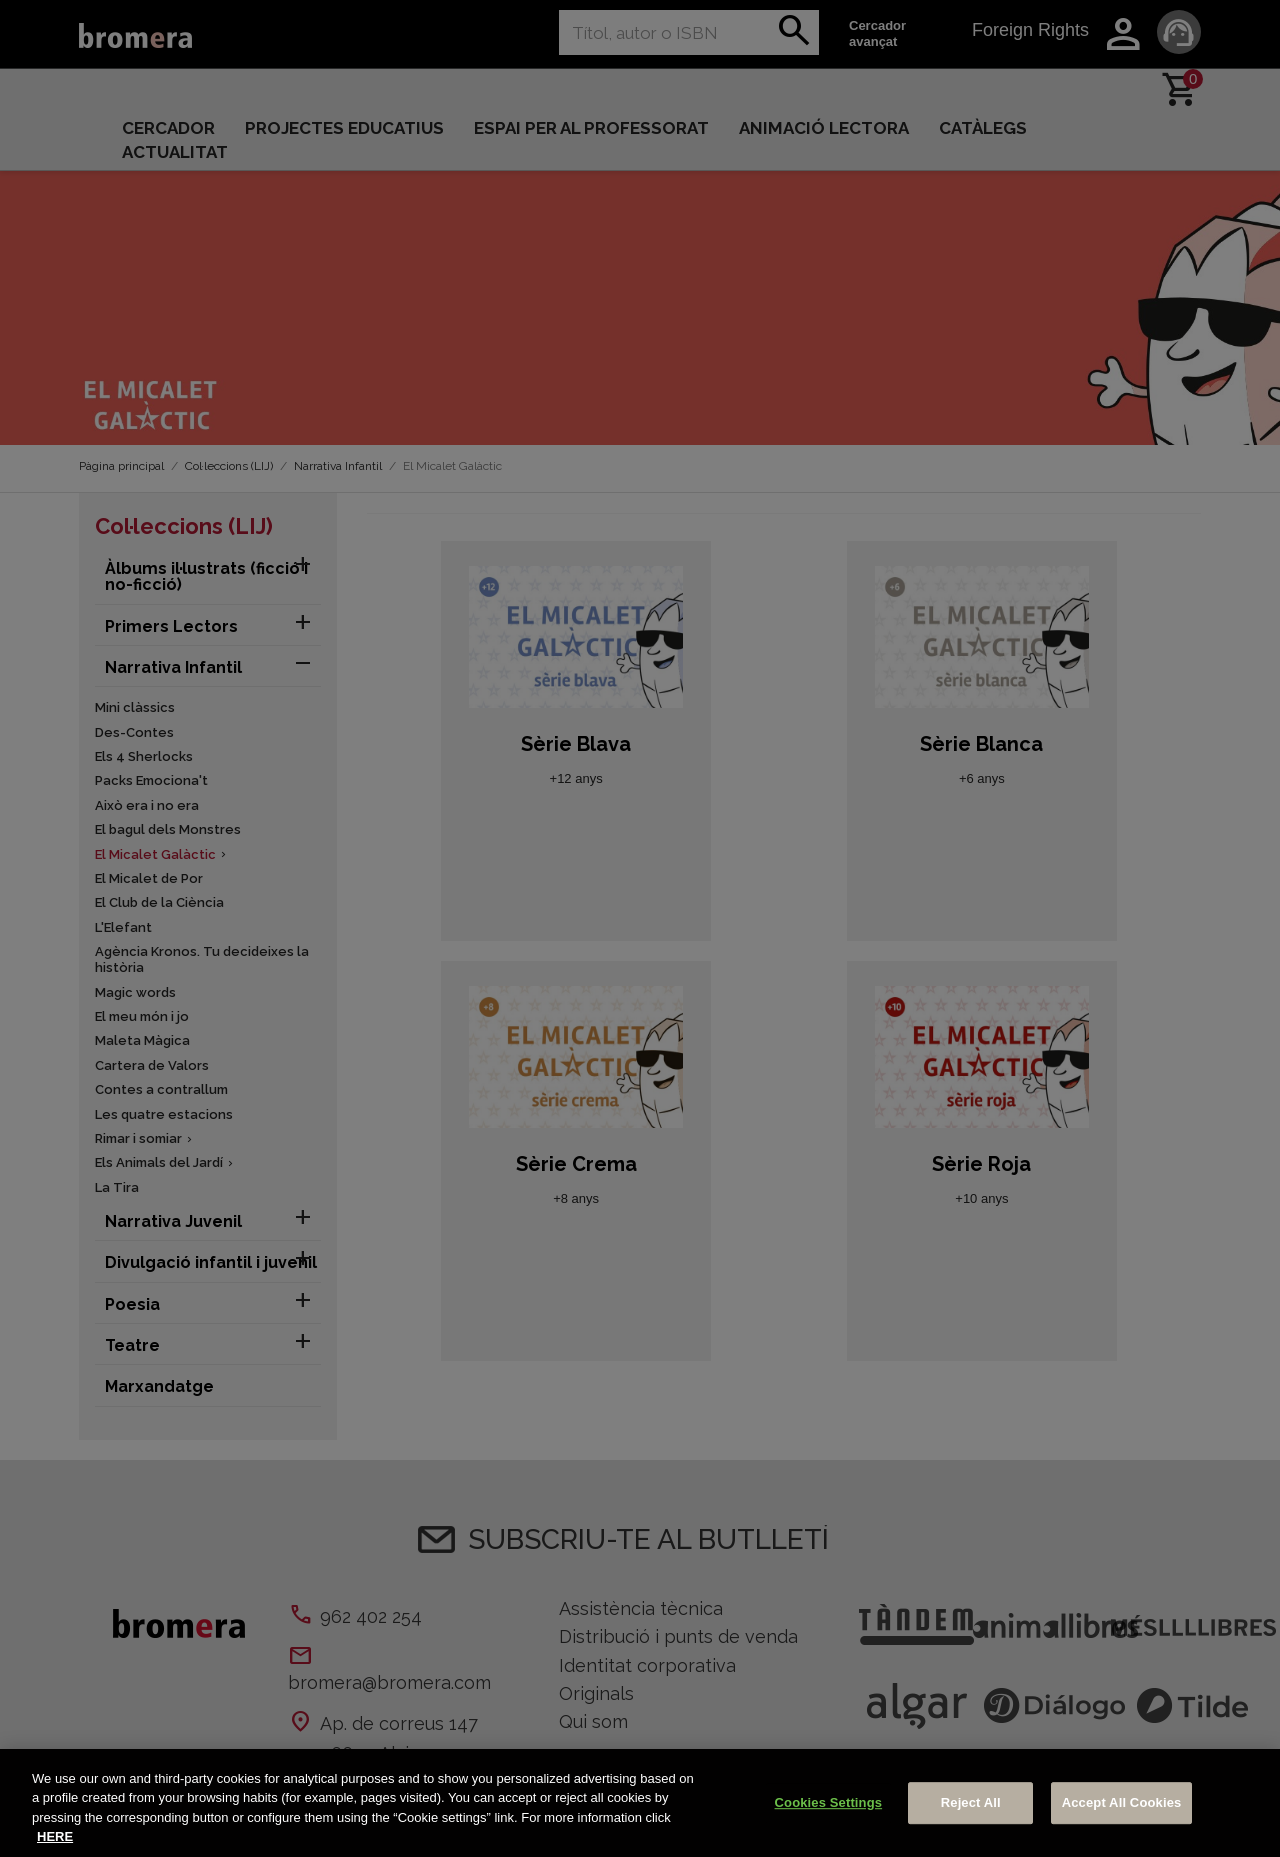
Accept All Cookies (1122, 1802)
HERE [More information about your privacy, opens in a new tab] (55, 1836)
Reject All (971, 1802)
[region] (640, 1803)
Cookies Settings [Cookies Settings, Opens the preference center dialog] (829, 1802)
